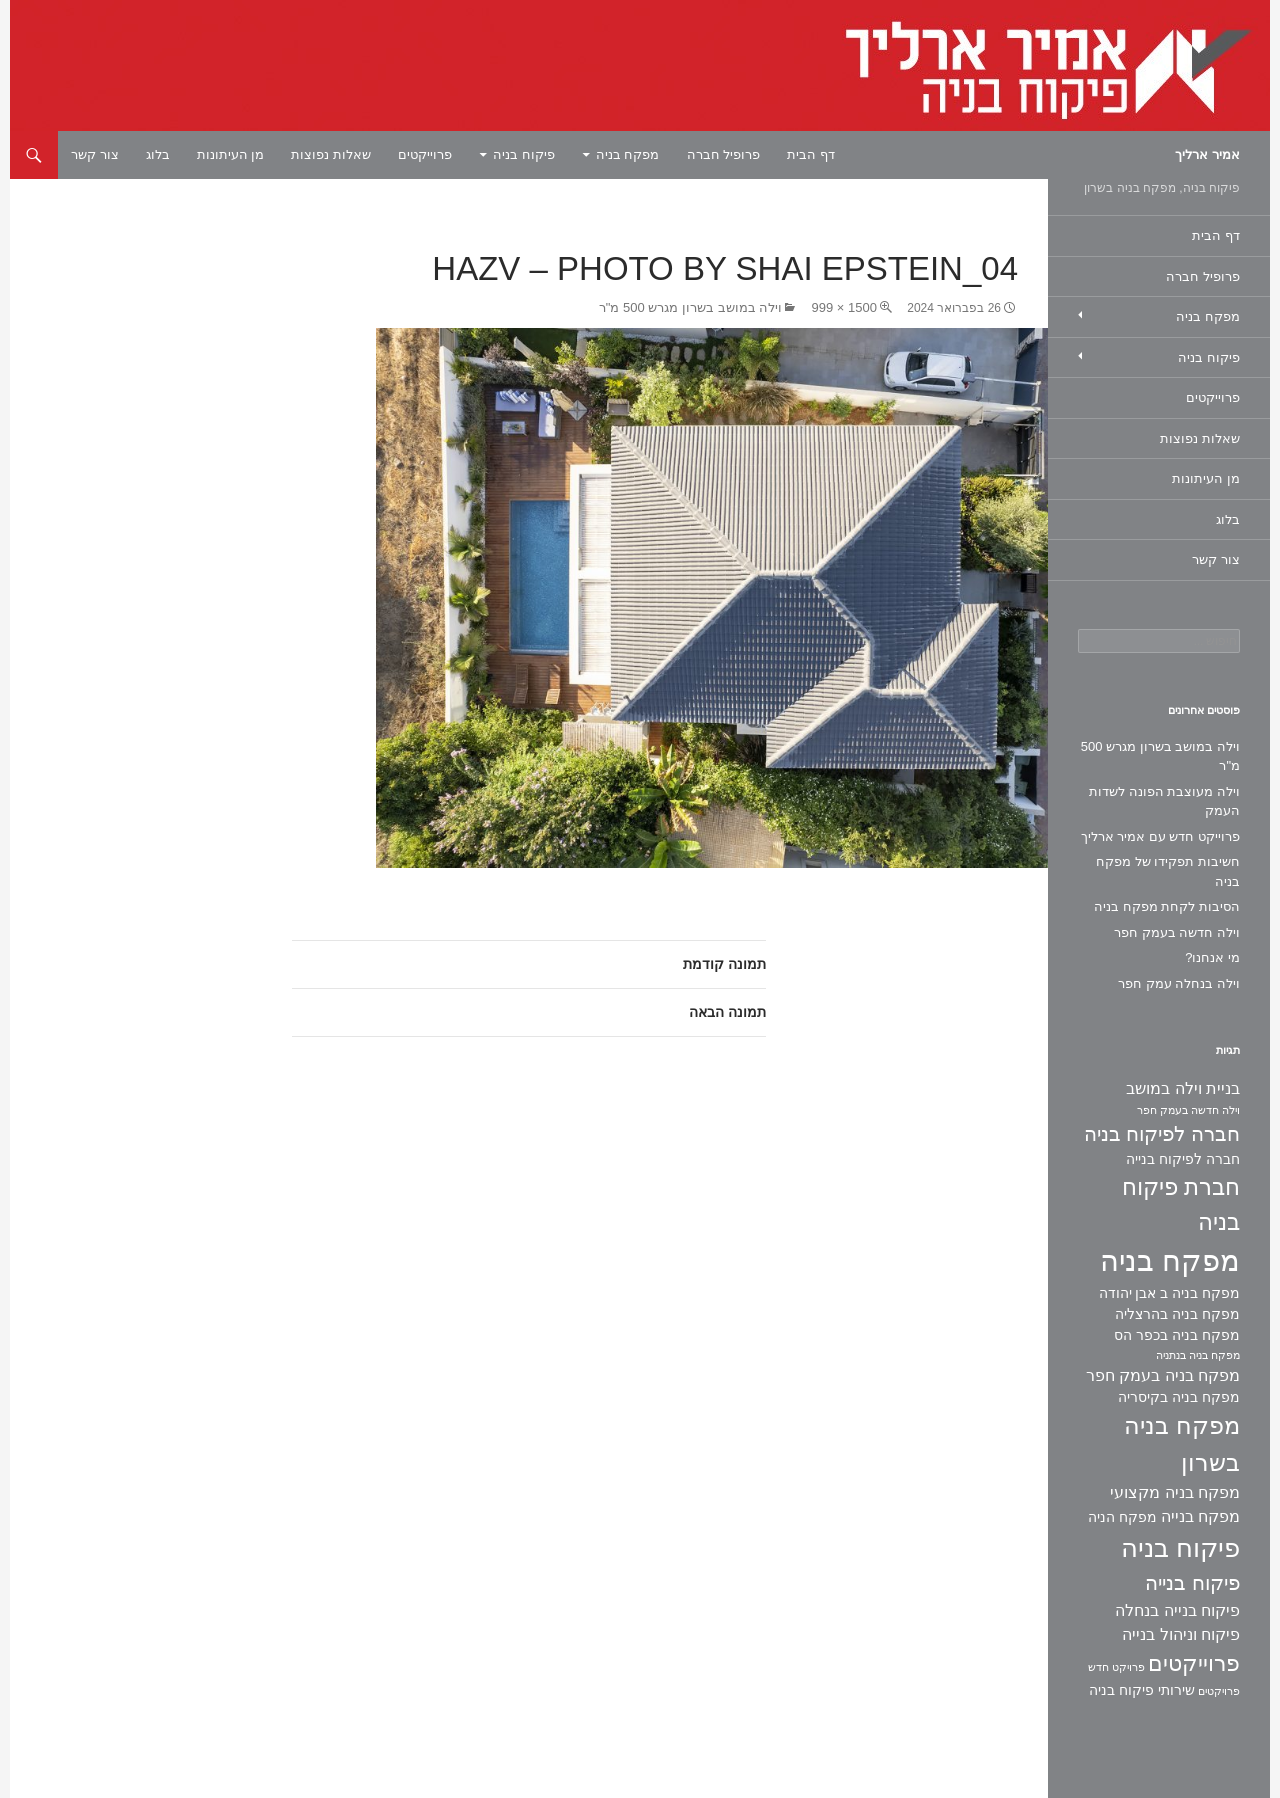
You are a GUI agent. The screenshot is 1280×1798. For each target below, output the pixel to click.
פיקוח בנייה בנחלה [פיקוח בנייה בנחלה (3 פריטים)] (1177, 1610)
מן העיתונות (231, 154)
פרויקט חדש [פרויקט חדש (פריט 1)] (1116, 1667)
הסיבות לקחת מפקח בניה (1167, 906)
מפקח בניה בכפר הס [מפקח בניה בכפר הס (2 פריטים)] (1177, 1335)
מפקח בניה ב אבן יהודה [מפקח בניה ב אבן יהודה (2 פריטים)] (1169, 1293)
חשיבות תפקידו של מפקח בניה (1168, 871)
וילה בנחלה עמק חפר (1179, 983)
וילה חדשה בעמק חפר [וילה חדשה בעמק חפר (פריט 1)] (1188, 1110)
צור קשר (95, 154)
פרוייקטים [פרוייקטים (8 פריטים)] (1194, 1663)
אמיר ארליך (1207, 154)
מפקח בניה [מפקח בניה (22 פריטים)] (1170, 1260)
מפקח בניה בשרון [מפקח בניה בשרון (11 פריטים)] (1182, 1444)
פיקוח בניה (524, 154)
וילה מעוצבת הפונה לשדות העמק (1164, 801)
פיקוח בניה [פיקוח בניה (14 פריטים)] (1180, 1548)
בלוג (158, 154)
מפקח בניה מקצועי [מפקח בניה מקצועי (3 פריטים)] (1175, 1492)
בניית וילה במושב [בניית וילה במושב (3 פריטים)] (1183, 1088)
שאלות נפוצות (331, 154)
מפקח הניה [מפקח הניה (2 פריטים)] (1122, 1517)
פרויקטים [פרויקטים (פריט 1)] (1219, 1691)
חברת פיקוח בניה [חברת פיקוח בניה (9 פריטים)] (1181, 1204)
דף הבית (811, 154)
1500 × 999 (843, 307)
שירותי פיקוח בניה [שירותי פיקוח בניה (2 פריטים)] (1142, 1690)
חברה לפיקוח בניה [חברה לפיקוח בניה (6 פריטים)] (1162, 1134)
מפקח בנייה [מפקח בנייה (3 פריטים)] (1200, 1516)
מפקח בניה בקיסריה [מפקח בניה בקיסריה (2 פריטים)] (1179, 1397)
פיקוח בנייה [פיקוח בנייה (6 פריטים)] (1192, 1583)
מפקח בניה (628, 154)
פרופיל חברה (724, 154)
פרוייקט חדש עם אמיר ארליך (1160, 836)
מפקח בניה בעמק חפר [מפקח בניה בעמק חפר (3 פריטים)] (1163, 1375)
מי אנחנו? (1212, 957)
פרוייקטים (425, 154)
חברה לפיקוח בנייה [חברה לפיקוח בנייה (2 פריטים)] (1183, 1159)
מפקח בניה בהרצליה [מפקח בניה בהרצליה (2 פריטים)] (1177, 1314)
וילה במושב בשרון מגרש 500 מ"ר (690, 307)
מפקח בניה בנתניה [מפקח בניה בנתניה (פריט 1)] (1198, 1355)
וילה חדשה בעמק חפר (1177, 932)
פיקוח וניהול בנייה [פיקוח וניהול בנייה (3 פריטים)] (1181, 1634)
